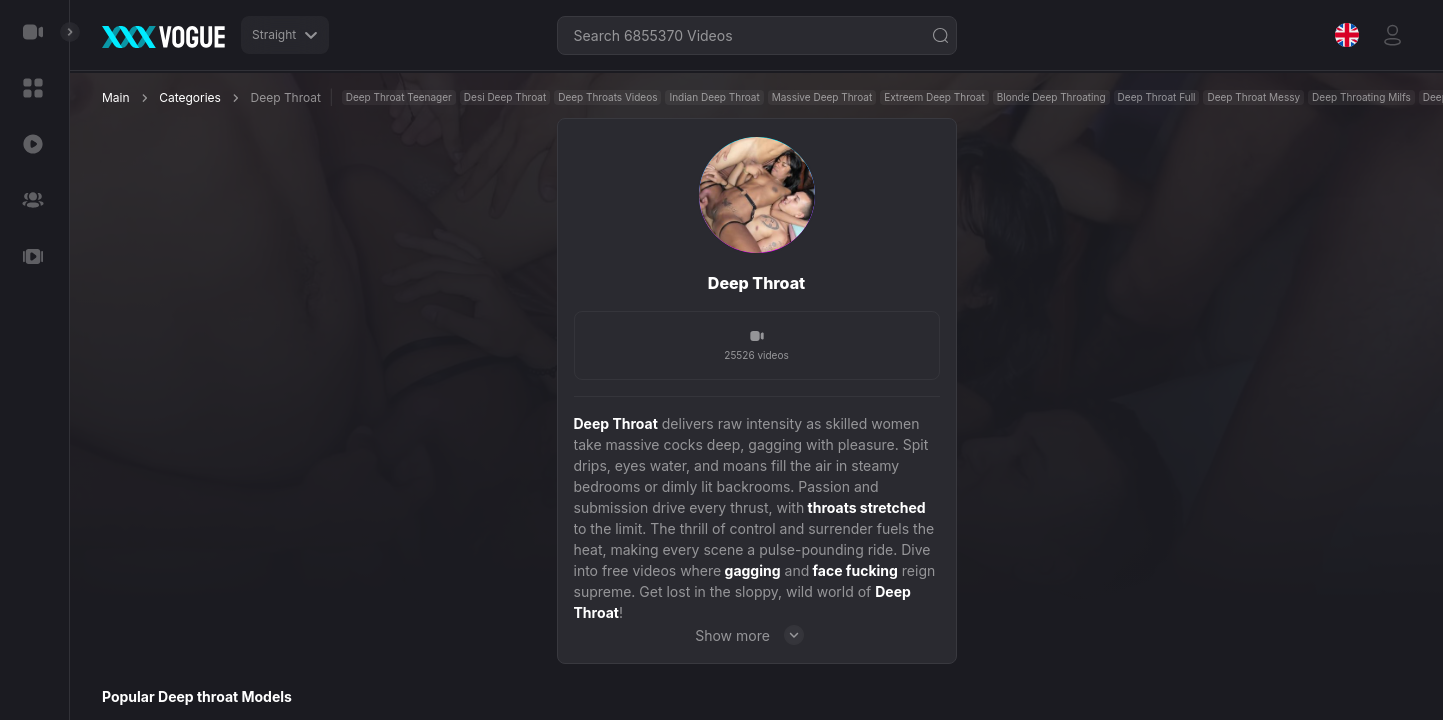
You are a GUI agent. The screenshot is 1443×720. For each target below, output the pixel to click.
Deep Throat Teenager (399, 97)
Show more (756, 635)
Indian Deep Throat (714, 97)
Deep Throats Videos (607, 97)
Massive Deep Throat (822, 97)
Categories (190, 97)
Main (116, 97)
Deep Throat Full (1157, 97)
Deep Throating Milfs (1361, 97)
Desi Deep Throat (505, 97)
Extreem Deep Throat (934, 97)
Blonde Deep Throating (1051, 97)
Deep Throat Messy (1253, 97)
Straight (285, 34)
